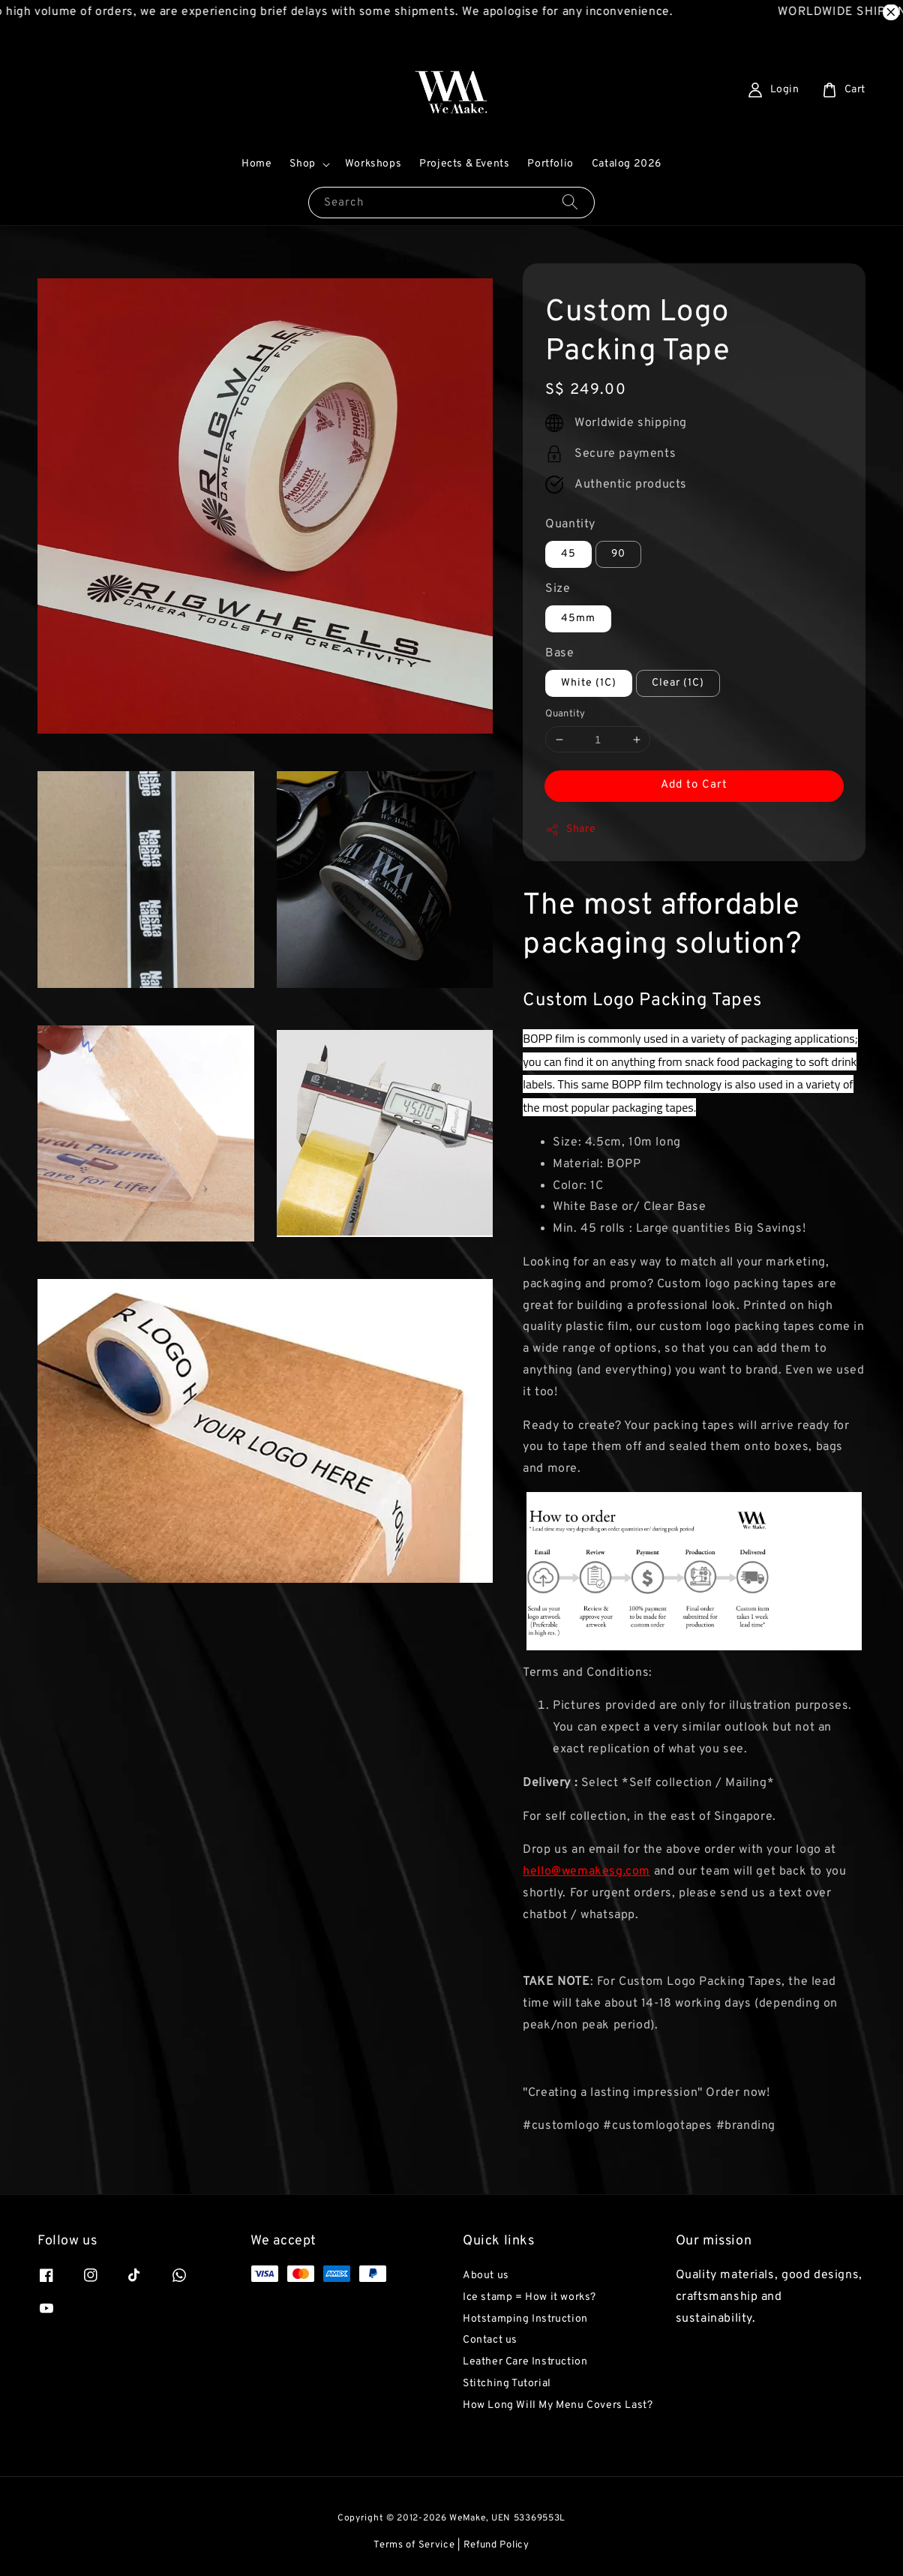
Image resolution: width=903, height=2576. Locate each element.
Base (559, 653)
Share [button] (570, 829)
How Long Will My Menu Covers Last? (557, 2405)
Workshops (373, 164)
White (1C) (588, 683)
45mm (578, 618)
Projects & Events (464, 164)
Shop (302, 164)
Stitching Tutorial (507, 2383)
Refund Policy (497, 2545)
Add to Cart (694, 785)
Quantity (570, 524)
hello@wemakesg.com (586, 1871)
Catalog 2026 (627, 164)
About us (486, 2275)
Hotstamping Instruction (525, 2319)
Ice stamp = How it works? (529, 2297)
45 (568, 554)
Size (557, 588)
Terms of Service (414, 2545)
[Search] (570, 202)
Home (257, 164)
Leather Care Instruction (525, 2361)
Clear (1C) (678, 683)
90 (618, 554)
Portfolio (550, 164)
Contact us (490, 2340)
